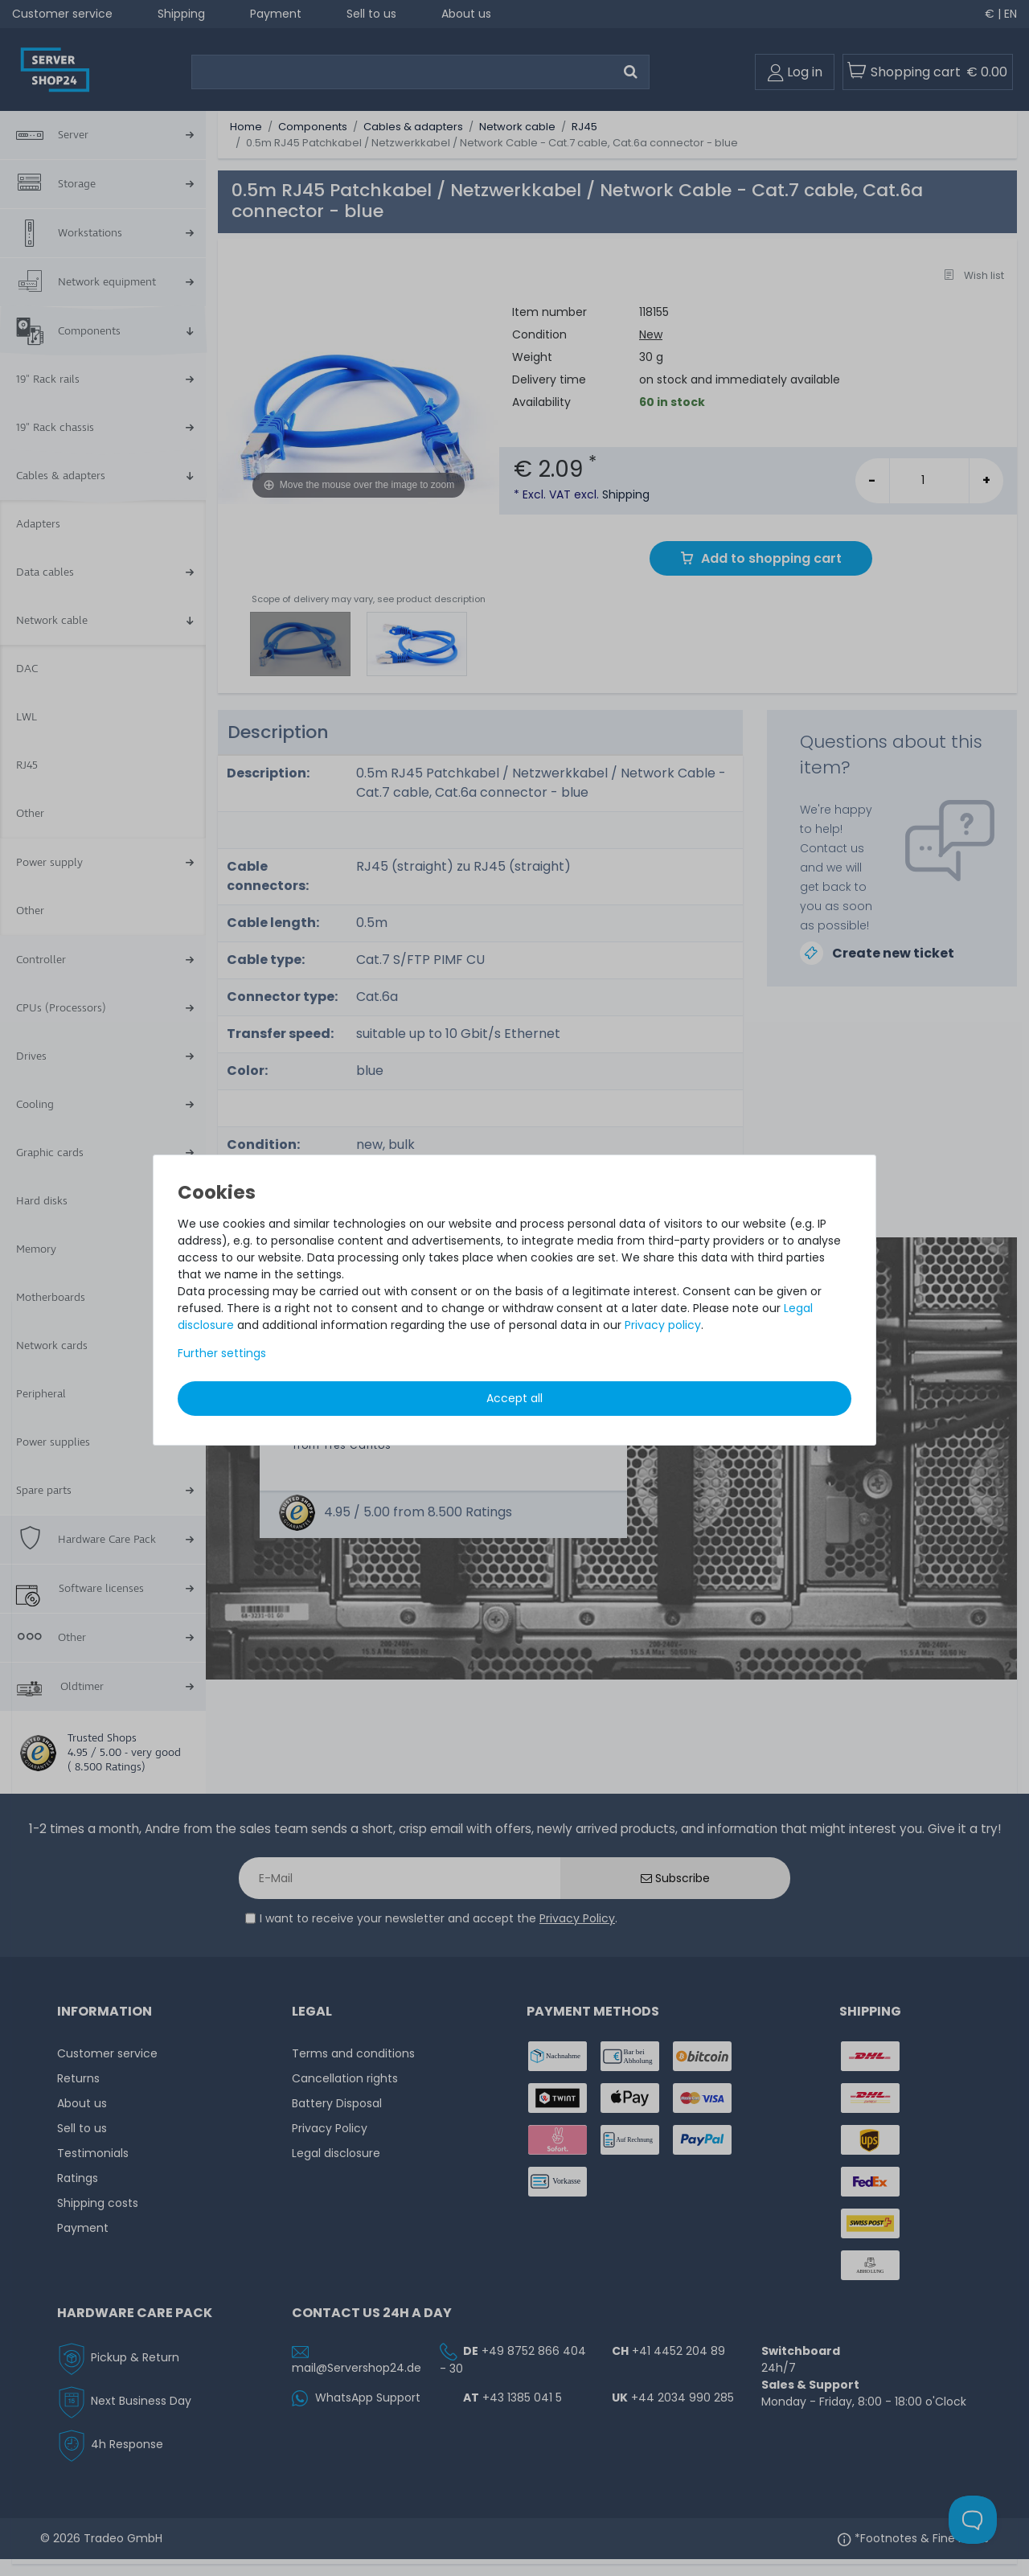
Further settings (222, 1353)
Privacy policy (663, 1325)
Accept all (514, 1398)
